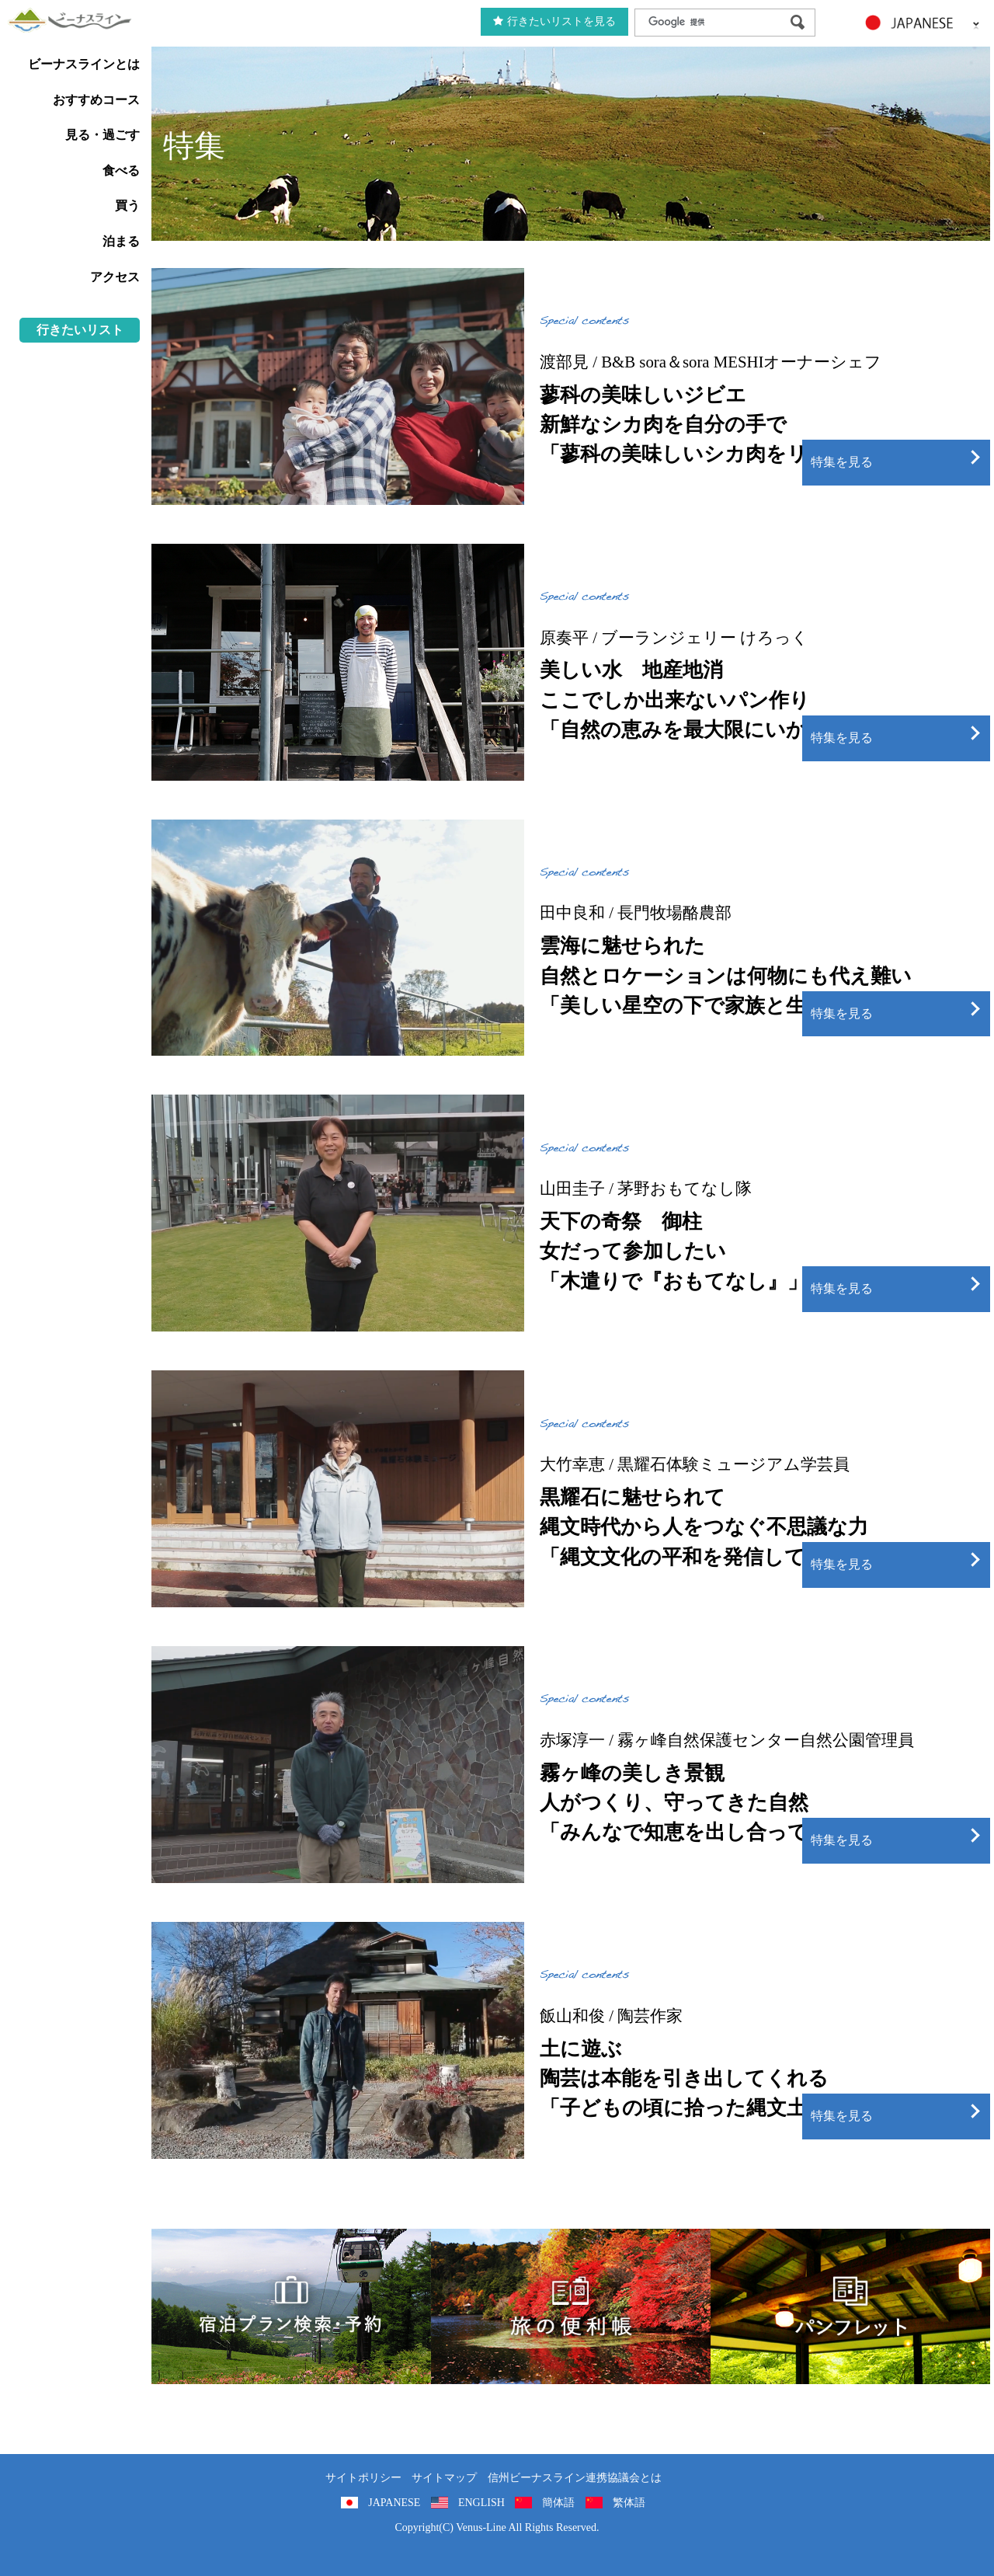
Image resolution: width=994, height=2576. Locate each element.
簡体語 (558, 2502)
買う (127, 205)
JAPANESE (394, 2502)
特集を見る (842, 461)
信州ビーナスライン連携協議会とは (575, 2478)
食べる (121, 170)
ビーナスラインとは (84, 64)
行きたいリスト (79, 329)
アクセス (115, 277)
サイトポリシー (363, 2478)
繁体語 (629, 2502)
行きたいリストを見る (554, 21)
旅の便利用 (571, 2306)
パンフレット (850, 2306)
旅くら (291, 2306)
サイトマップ (444, 2478)
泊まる (121, 241)
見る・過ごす (102, 134)
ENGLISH (481, 2502)
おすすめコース (96, 99)
